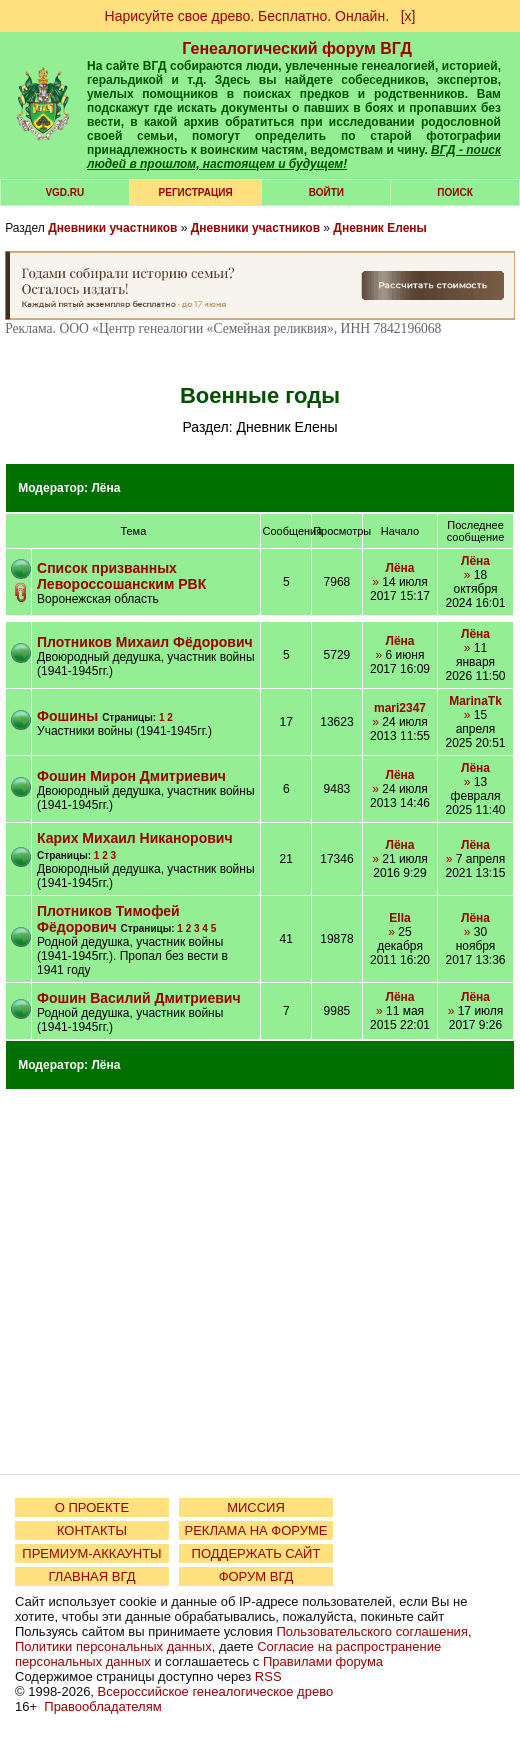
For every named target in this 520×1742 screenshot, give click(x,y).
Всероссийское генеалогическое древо (216, 1691)
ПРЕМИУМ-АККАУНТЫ (91, 1553)
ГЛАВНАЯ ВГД (92, 1576)
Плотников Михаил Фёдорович (145, 642)
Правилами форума (323, 1661)
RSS (268, 1676)
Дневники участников (112, 228)
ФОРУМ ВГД (256, 1576)
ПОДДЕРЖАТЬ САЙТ (256, 1553)
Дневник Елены (379, 228)
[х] (408, 16)
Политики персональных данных (113, 1646)
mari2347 (400, 708)
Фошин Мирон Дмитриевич (131, 776)
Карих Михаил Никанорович (135, 838)
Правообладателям (102, 1706)
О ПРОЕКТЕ (92, 1507)
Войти (326, 192)
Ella (399, 918)
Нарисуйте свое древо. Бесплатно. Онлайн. (247, 16)
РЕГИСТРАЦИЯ (196, 192)
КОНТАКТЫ (92, 1530)
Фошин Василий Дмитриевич (139, 998)
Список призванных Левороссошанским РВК (121, 576)
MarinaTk (475, 701)
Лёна (105, 488)
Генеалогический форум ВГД (297, 48)
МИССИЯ (256, 1507)
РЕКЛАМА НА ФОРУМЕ (255, 1530)
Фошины (67, 716)
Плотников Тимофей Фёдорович (108, 919)
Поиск (454, 192)
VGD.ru (64, 192)
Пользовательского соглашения (372, 1631)
